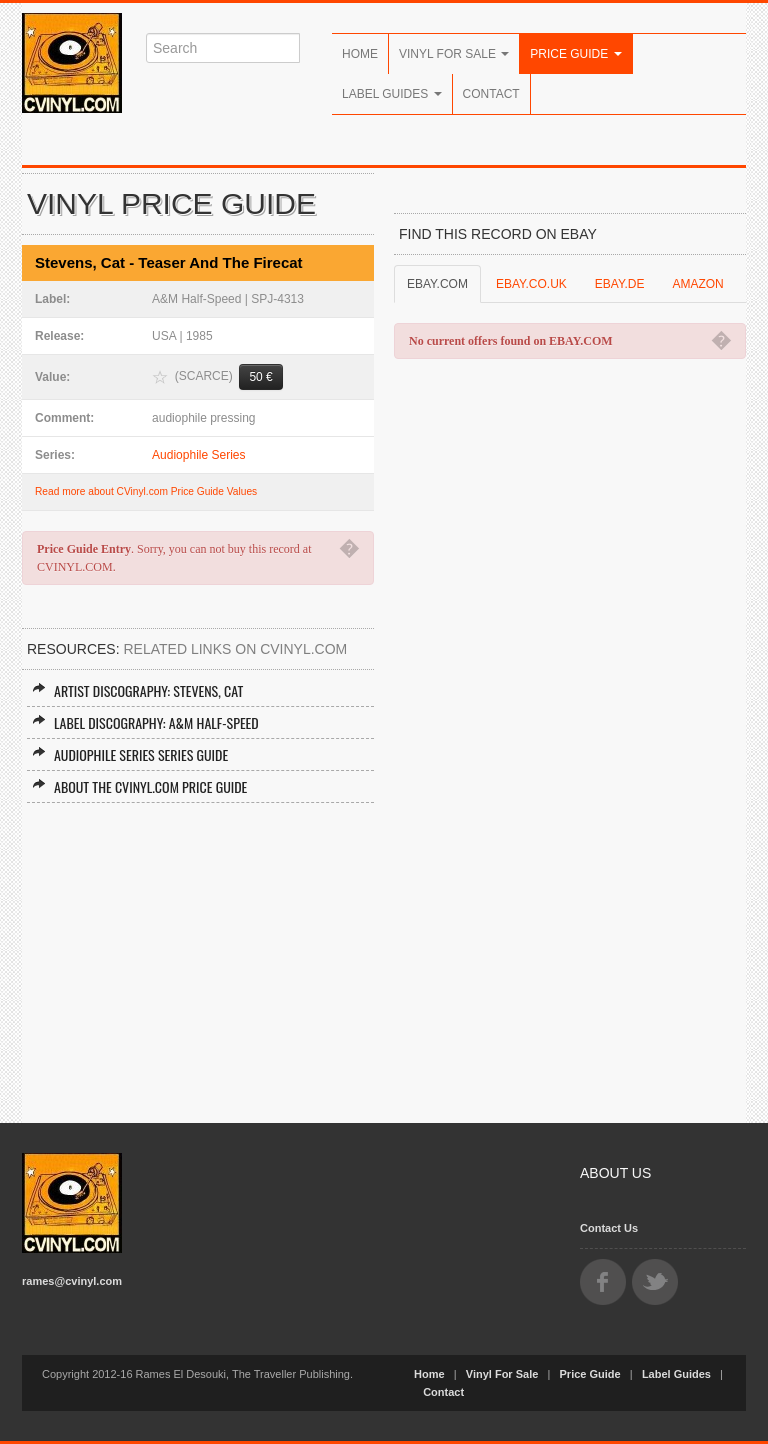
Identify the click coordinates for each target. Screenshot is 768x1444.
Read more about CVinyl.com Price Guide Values (146, 491)
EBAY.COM (437, 284)
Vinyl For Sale (454, 54)
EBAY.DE (620, 284)
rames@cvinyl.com (72, 1281)
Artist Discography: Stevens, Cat (137, 690)
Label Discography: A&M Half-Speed (145, 722)
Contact (491, 94)
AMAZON (697, 284)
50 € (260, 377)
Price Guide (575, 54)
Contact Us (609, 1228)
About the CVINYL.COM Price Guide (139, 786)
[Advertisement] (198, 953)
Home (360, 54)
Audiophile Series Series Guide (130, 754)
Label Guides (392, 94)
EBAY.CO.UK (531, 284)
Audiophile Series (198, 455)
